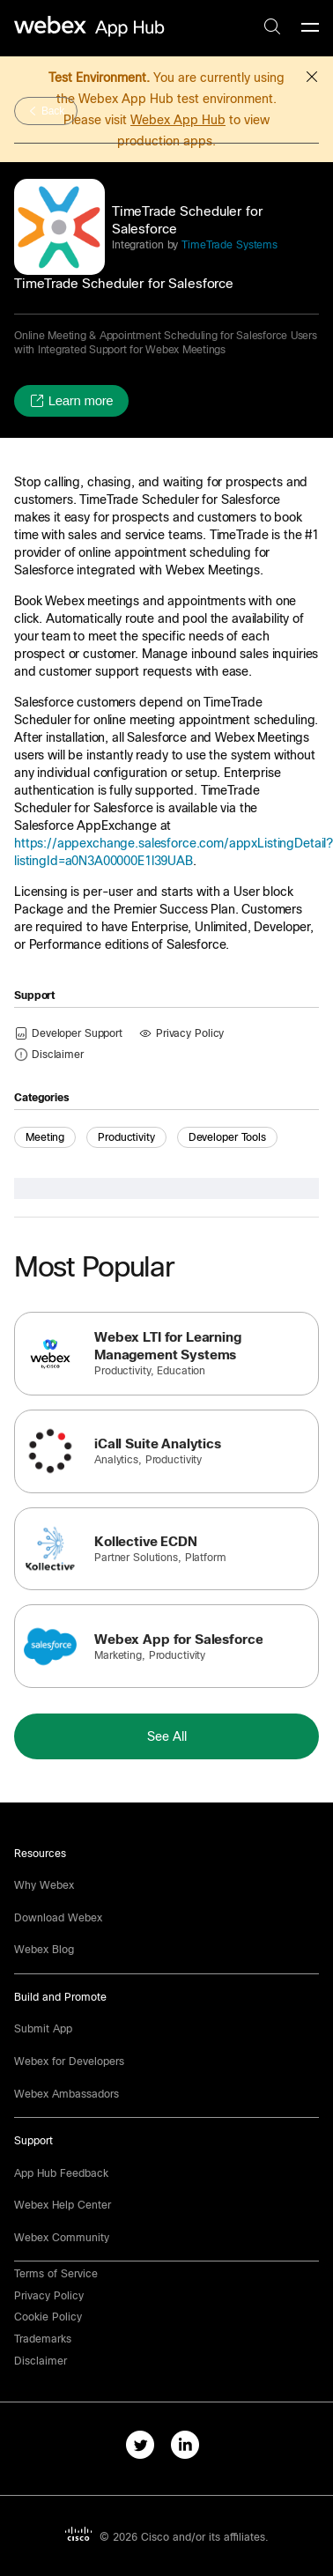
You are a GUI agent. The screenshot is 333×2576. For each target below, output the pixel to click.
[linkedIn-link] (189, 2448)
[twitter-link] (144, 2448)
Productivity (126, 1137)
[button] (312, 74)
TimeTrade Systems (228, 245)
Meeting (45, 1137)
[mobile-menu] (310, 28)
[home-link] (91, 27)
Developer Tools (227, 1137)
